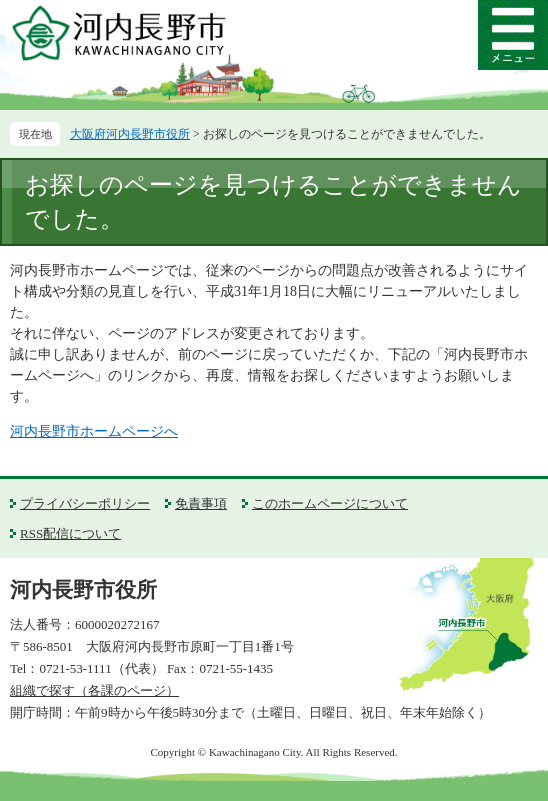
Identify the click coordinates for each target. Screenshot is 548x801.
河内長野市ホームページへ (94, 431)
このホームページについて (330, 503)
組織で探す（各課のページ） (94, 690)
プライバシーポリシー (85, 503)
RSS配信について (70, 533)
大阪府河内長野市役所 (130, 134)
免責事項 (201, 503)
